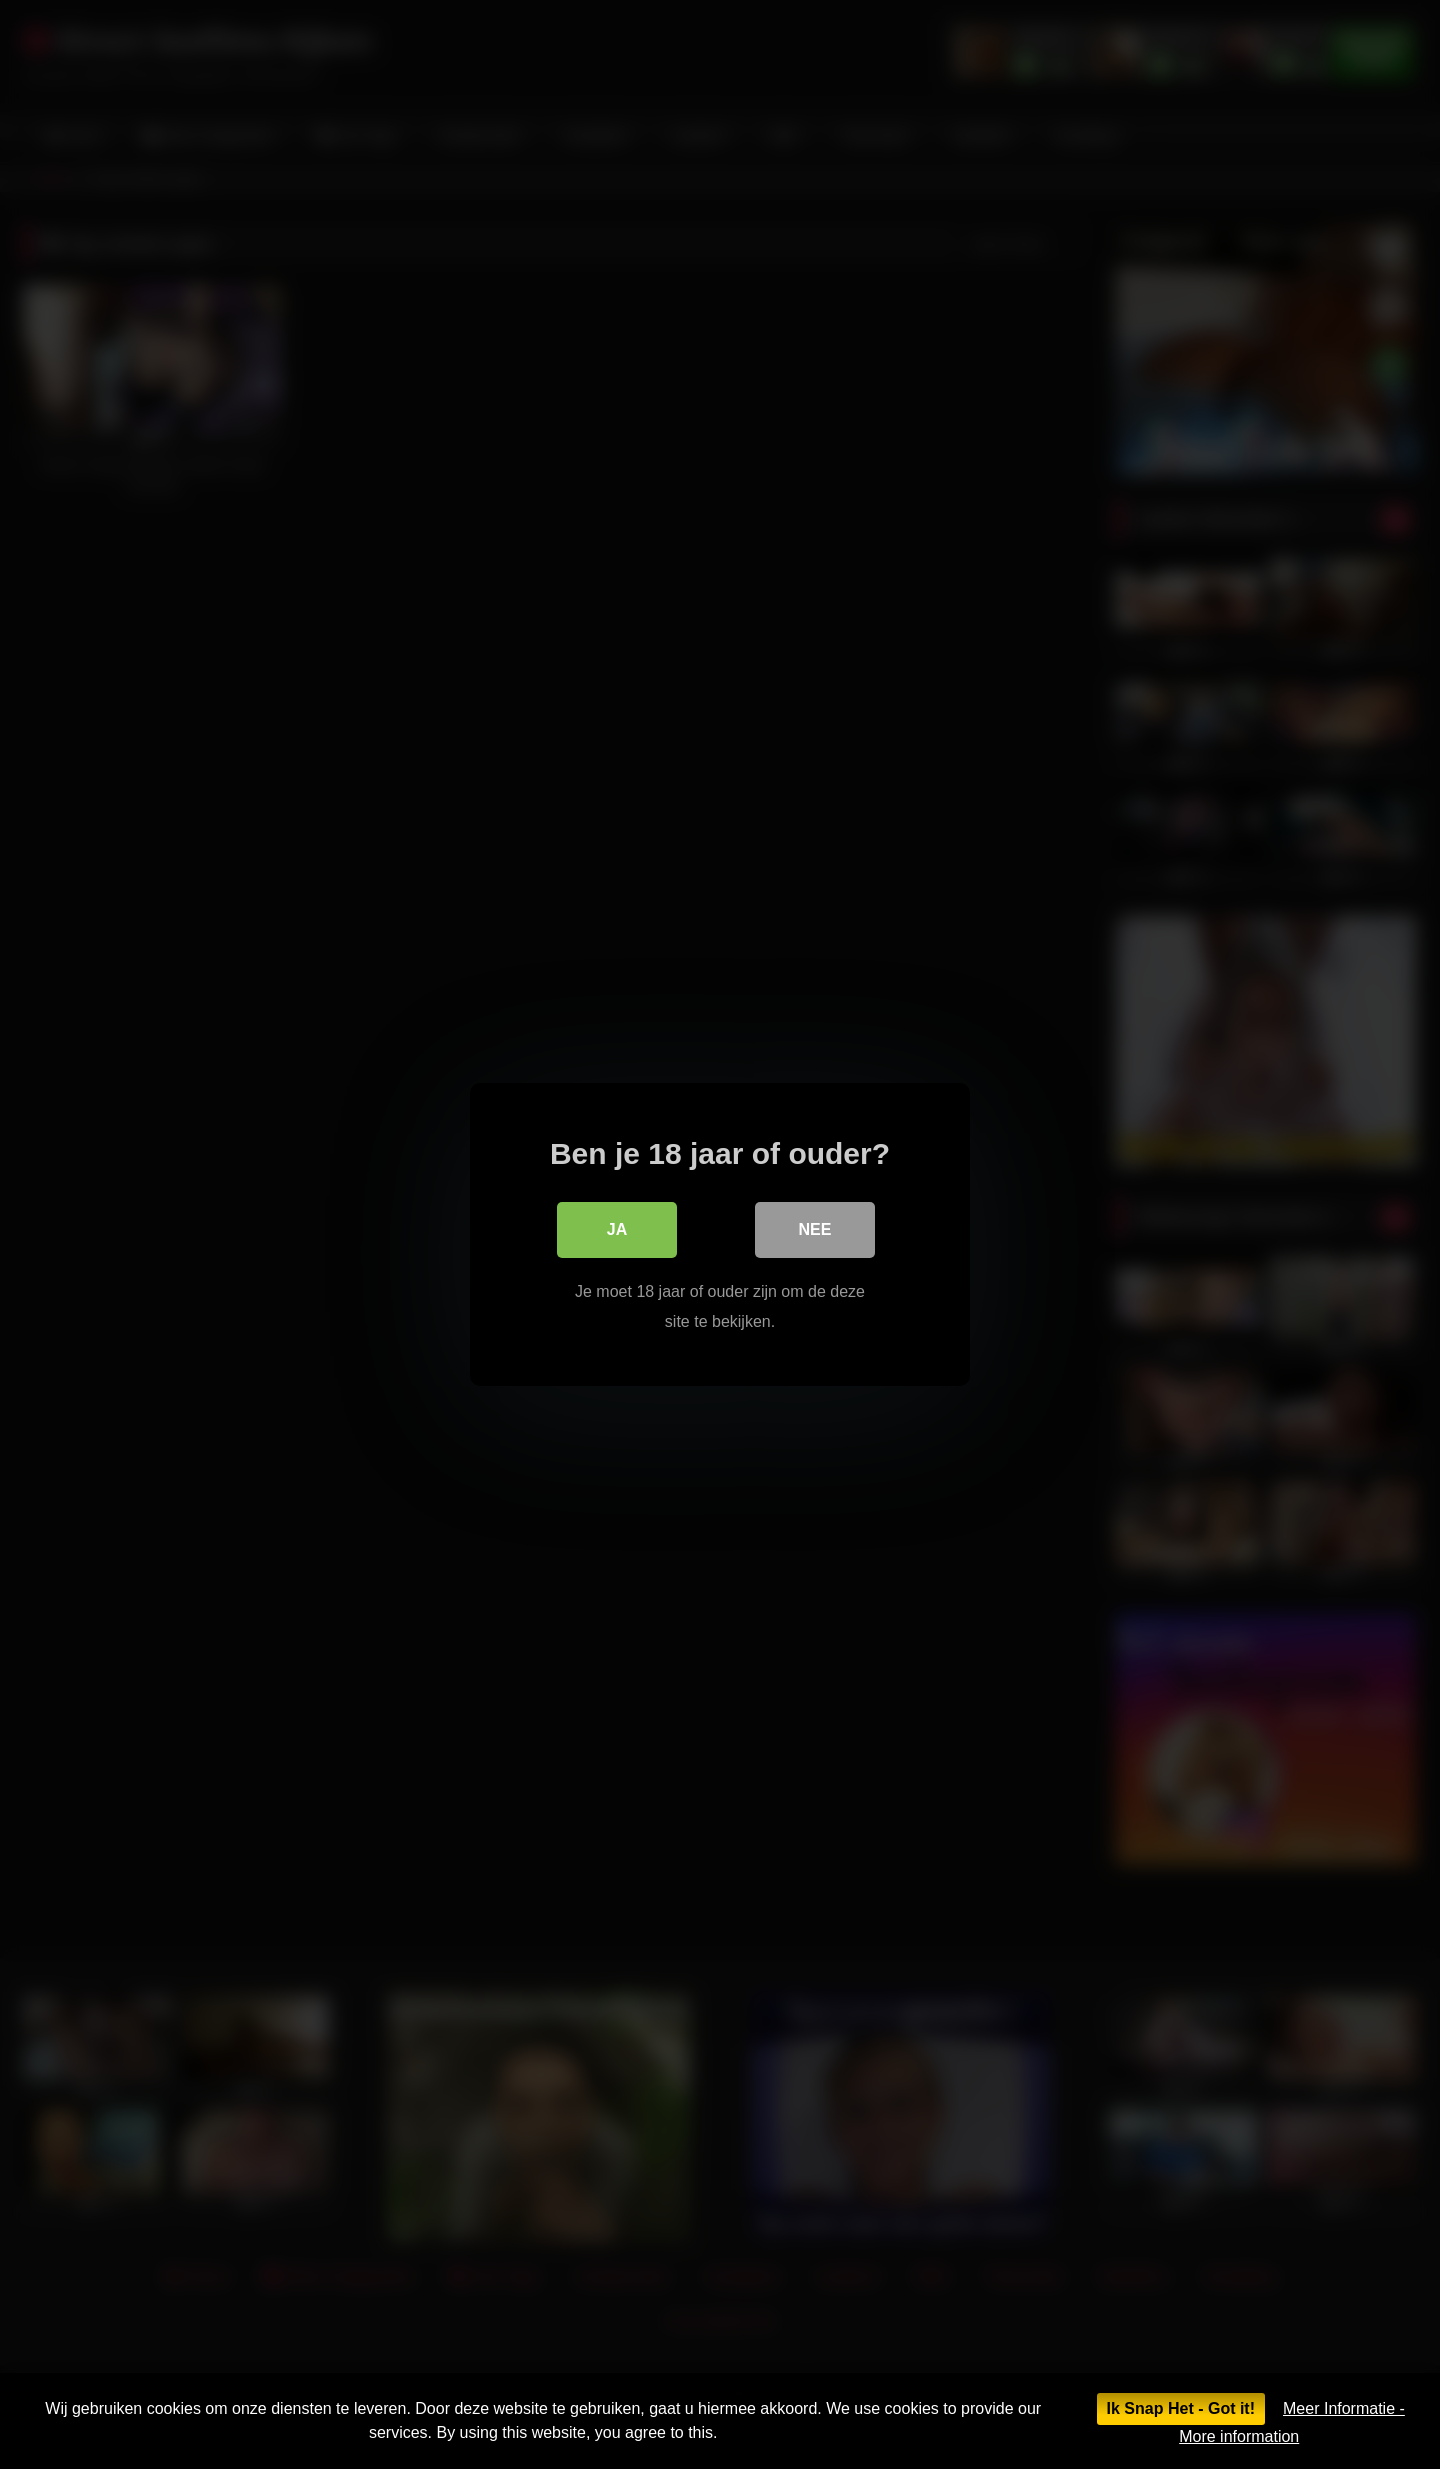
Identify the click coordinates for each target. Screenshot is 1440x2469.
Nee (815, 1229)
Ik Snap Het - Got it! (1181, 2408)
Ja (617, 1229)
